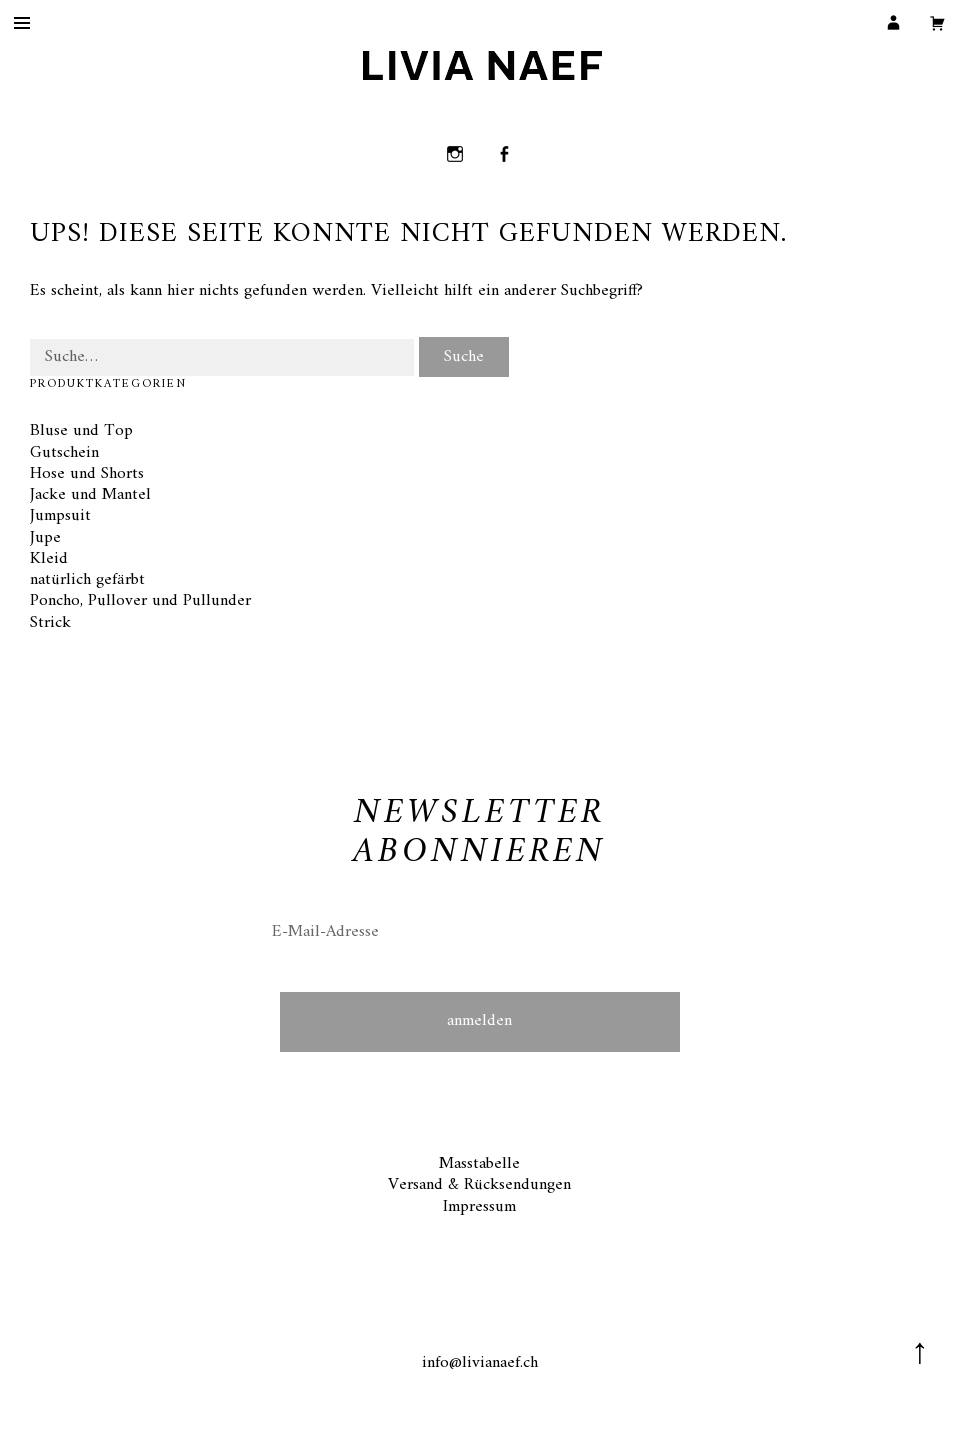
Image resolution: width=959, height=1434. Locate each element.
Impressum (479, 1207)
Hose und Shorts (87, 474)
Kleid (49, 559)
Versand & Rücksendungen (479, 1185)
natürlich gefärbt (87, 580)
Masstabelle (479, 1164)
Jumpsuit (60, 516)
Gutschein (64, 453)
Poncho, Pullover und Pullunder (140, 601)
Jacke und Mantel (90, 495)
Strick (50, 623)
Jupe (45, 538)
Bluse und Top (81, 431)
